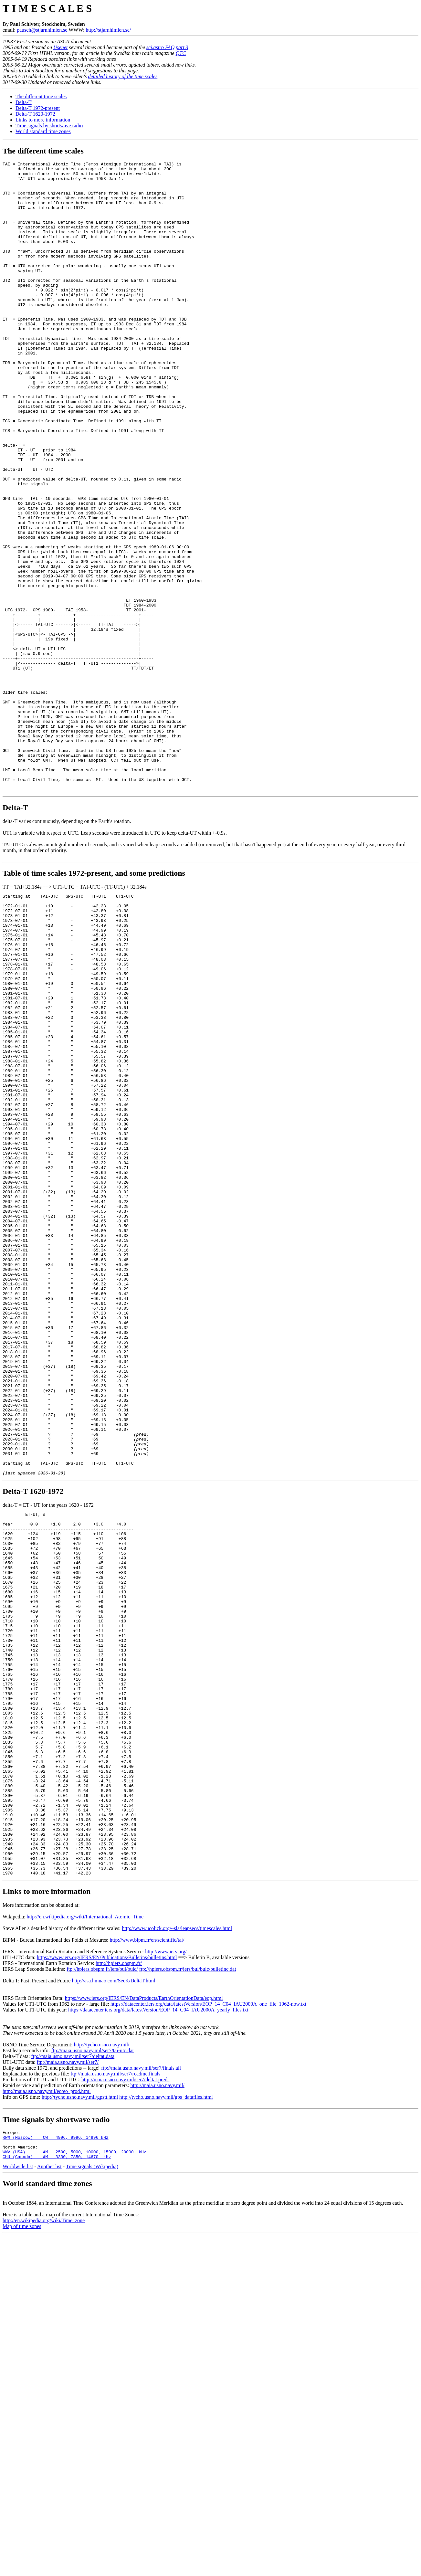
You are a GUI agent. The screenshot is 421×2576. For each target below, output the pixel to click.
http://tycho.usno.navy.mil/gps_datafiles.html (166, 2412)
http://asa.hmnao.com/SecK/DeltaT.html (113, 2295)
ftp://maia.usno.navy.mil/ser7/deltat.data (73, 2371)
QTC (181, 53)
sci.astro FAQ (160, 47)
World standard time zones (43, 131)
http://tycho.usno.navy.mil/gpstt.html (80, 2412)
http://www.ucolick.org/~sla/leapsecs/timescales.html (177, 2243)
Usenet (60, 47)
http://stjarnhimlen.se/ (108, 30)
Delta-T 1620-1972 (35, 114)
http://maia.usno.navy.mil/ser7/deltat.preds (125, 2394)
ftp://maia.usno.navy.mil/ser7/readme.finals (115, 2388)
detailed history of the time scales (123, 76)
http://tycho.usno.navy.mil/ (101, 2359)
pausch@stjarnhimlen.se (42, 30)
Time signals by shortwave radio (49, 125)
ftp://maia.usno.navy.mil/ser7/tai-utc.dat (92, 2365)
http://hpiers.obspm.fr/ (119, 2278)
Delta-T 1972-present (38, 108)
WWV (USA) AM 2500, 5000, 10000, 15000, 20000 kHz (74, 2472)
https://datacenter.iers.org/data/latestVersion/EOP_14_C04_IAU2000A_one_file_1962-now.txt (208, 2319)
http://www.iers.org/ (165, 2266)
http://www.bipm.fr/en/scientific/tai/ (147, 2255)
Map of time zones (22, 2547)
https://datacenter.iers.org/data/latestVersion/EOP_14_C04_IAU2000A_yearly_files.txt (158, 2325)
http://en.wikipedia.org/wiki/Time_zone (44, 2541)
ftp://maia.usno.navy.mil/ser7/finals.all (141, 2383)
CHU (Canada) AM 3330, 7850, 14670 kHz (57, 2477)
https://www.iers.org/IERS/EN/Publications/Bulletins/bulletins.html (107, 2272)
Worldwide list (18, 2487)
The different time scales (41, 96)
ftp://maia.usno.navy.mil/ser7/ (68, 2377)
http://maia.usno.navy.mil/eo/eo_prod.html (47, 2406)
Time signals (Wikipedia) (92, 2487)
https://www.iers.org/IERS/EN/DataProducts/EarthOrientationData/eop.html (144, 2313)
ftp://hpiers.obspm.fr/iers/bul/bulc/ (102, 2284)
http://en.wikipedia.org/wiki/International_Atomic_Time (84, 2231)
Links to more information (43, 119)
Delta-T (24, 102)
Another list (49, 2487)
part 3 (182, 47)
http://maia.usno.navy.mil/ (157, 2400)
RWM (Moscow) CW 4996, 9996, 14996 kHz (56, 2454)
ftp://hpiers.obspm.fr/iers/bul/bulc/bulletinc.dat (187, 2284)
